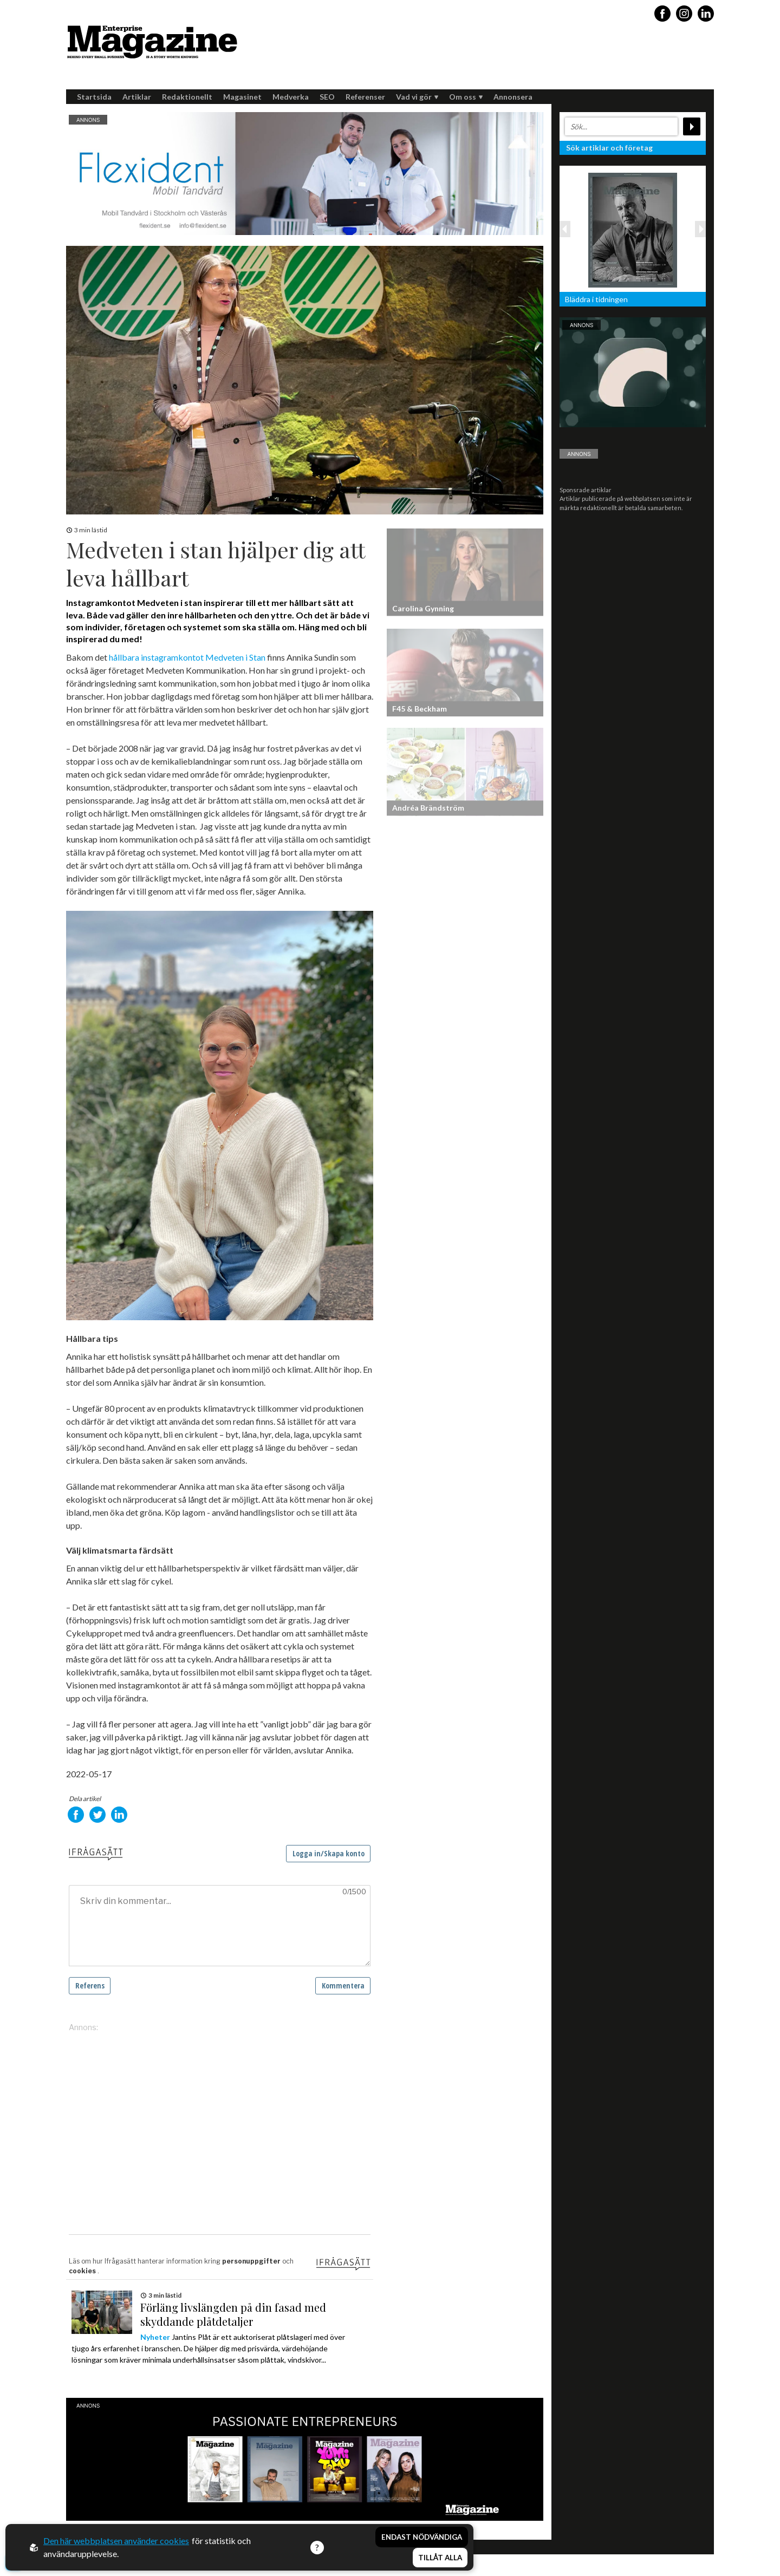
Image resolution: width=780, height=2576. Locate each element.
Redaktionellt (187, 96)
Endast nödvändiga (421, 2537)
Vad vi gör (417, 96)
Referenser (365, 96)
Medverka (290, 96)
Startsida (94, 96)
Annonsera (512, 96)
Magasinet (242, 96)
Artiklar (136, 96)
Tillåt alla (440, 2557)
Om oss (466, 96)
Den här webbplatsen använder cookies (116, 2540)
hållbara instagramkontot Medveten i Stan (187, 657)
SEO (327, 96)
